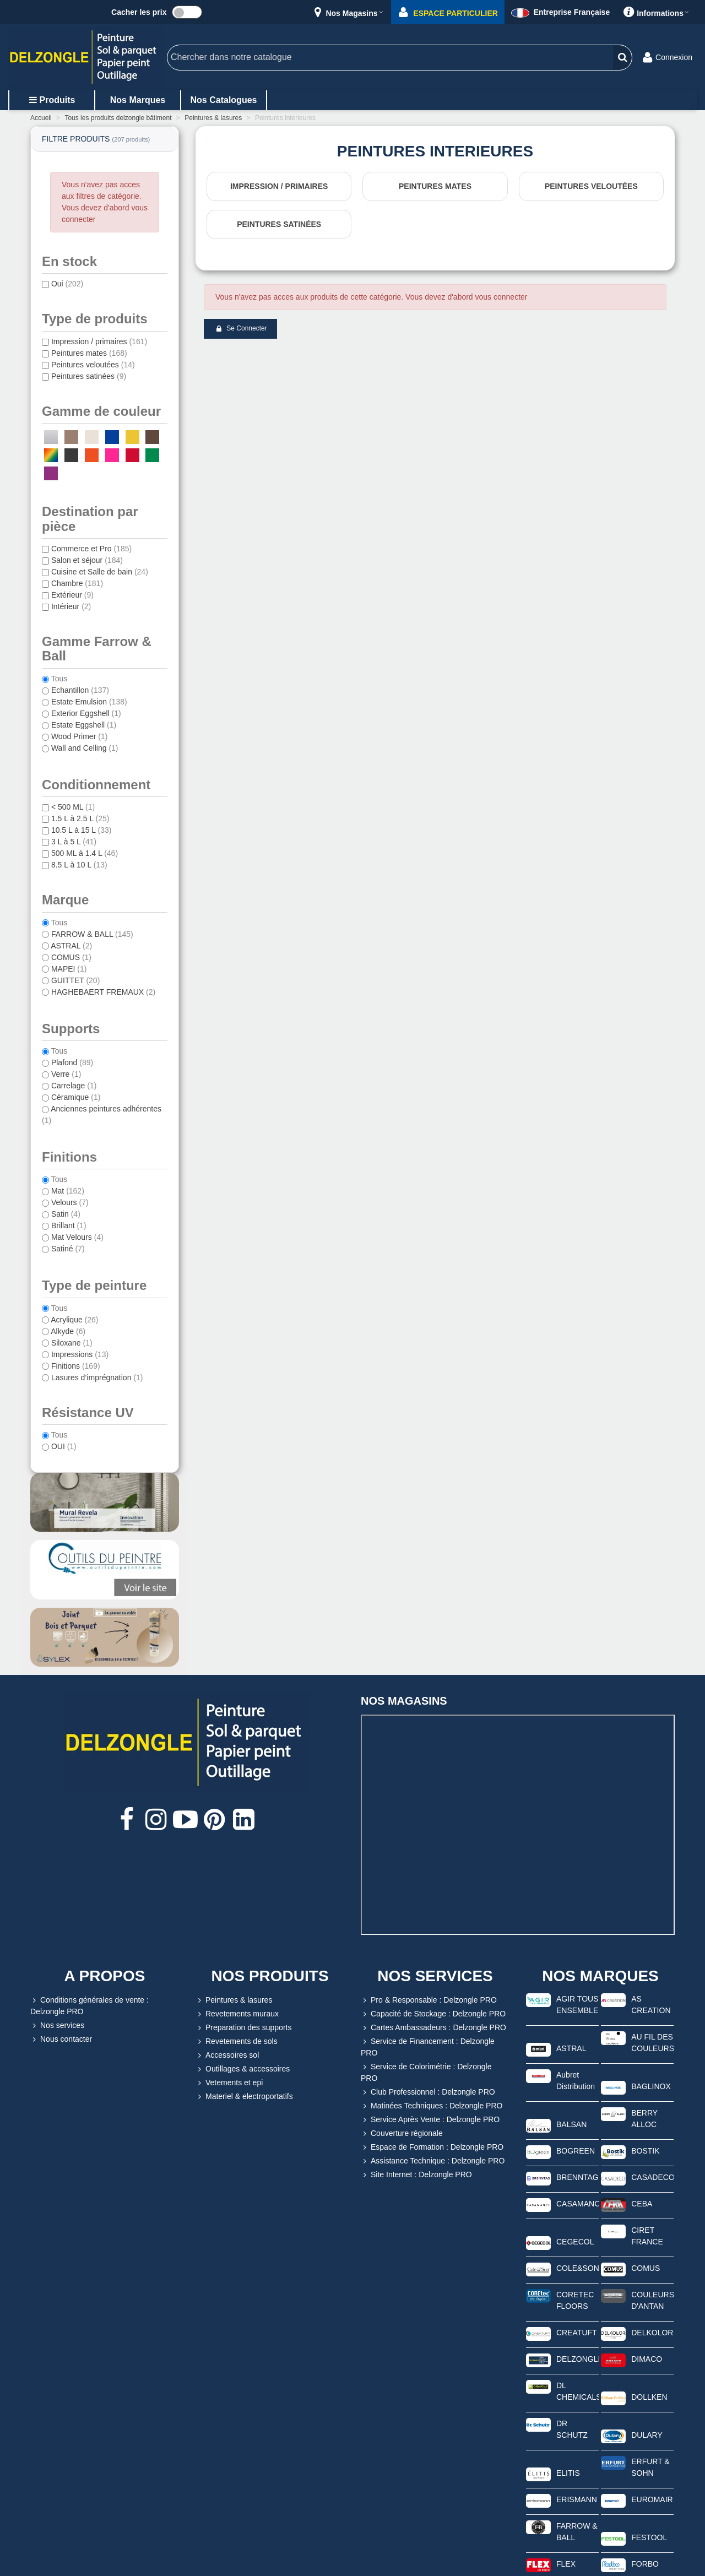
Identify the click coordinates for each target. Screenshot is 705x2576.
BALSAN (571, 2124)
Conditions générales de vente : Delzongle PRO (89, 2005)
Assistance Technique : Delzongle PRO (433, 2161)
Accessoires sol (227, 2055)
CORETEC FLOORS (575, 2300)
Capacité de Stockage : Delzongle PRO (433, 2014)
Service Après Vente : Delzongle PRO (430, 2119)
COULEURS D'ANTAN (652, 2300)
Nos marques (137, 100)
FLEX (566, 2563)
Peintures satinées (279, 224)
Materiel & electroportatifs (244, 2096)
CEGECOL (575, 2241)
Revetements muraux (237, 2014)
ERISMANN (576, 2499)
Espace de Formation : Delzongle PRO (432, 2147)
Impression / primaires (279, 186)
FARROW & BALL (577, 2531)
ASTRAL (571, 2048)
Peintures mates (435, 186)
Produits (52, 100)
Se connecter (241, 328)
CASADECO (652, 2177)
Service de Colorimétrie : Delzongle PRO (426, 2072)
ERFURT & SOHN (650, 2467)
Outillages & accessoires (243, 2069)
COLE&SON (577, 2268)
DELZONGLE (577, 2359)
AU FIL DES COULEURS (652, 2042)
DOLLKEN (649, 2397)
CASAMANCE (577, 2203)
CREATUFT (576, 2332)
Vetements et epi (229, 2083)
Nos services (57, 2025)
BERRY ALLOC (644, 2118)
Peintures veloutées (591, 186)
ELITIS (568, 2473)
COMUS (645, 2268)
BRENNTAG (577, 2177)
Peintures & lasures (234, 2000)
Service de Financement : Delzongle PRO (428, 2046)
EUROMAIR (652, 2499)
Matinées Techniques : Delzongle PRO (431, 2106)
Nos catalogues (224, 100)
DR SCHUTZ (572, 2429)
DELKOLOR (652, 2332)
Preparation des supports (243, 2027)
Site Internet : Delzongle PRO (416, 2175)
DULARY (647, 2435)
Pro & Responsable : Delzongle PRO (429, 2000)
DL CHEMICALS (577, 2391)
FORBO (645, 2563)
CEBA (641, 2203)
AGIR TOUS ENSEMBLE (577, 2004)
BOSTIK (645, 2150)
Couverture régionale (402, 2133)
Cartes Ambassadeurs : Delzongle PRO (433, 2027)
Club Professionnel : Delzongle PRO (428, 2092)
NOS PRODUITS (269, 1975)
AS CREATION (650, 2004)
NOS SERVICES (435, 1975)
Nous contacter (61, 2039)
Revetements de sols (237, 2041)
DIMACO (646, 2359)
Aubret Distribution (575, 2080)
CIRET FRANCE (647, 2236)
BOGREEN (575, 2150)
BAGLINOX (651, 2086)
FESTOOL (649, 2537)
